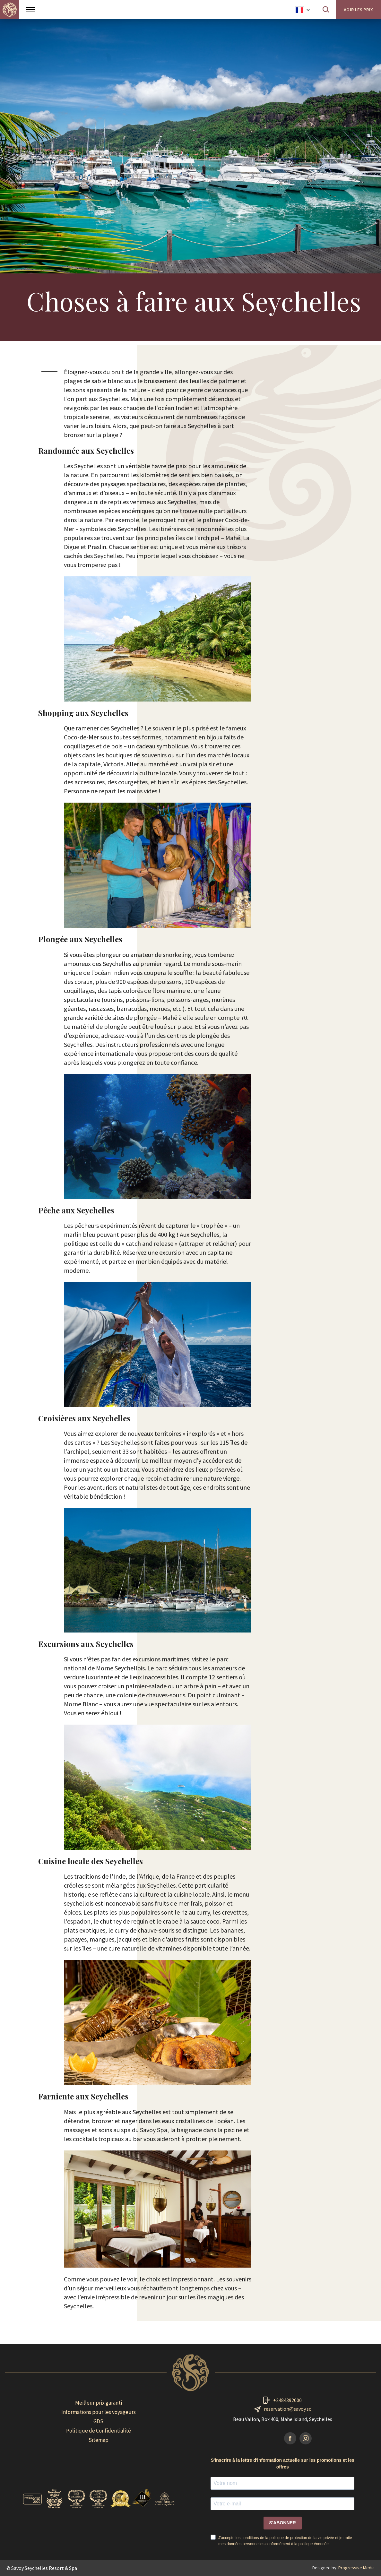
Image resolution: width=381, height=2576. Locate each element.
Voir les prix (358, 10)
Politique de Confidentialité (98, 2430)
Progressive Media (356, 2568)
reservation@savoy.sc (287, 2409)
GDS (98, 2421)
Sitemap (98, 2439)
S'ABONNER (282, 2522)
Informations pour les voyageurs (98, 2412)
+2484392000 (287, 2400)
